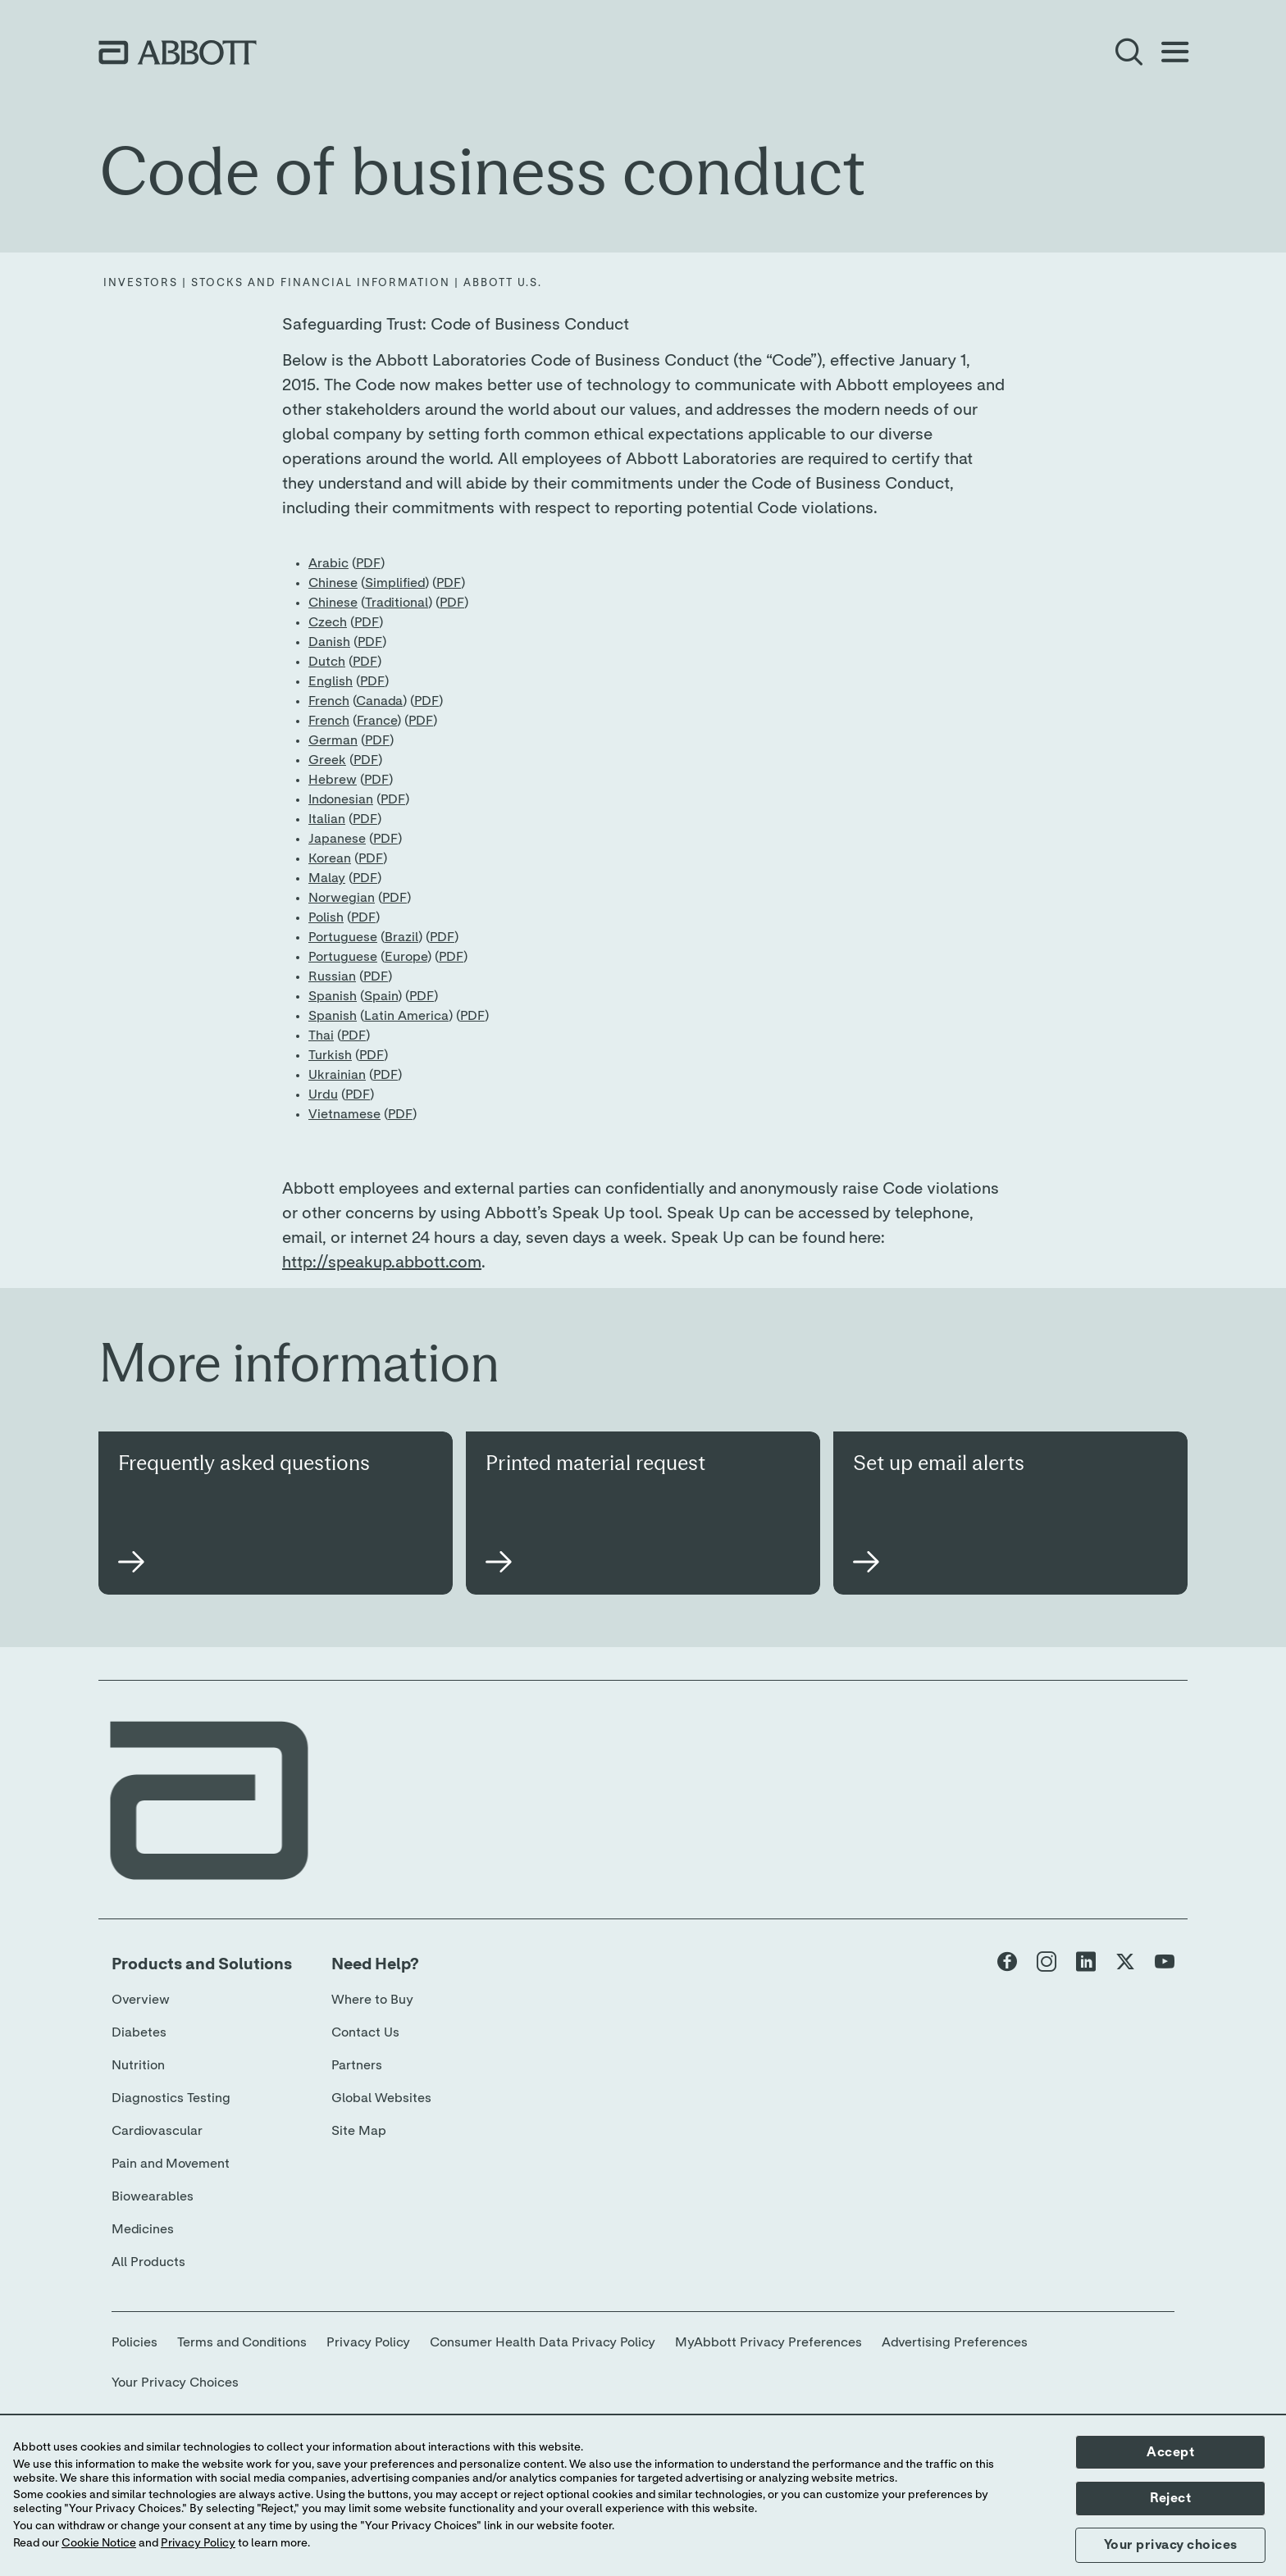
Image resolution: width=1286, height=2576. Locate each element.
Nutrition (138, 2065)
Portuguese (342, 937)
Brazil (401, 937)
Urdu (323, 1094)
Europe (406, 956)
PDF (368, 563)
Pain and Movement (171, 2163)
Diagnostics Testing (171, 2098)
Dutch (326, 661)
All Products (148, 2262)
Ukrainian (337, 1074)
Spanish (332, 996)
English (330, 681)
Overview (141, 1999)
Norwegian (341, 897)
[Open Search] (1128, 52)
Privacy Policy (368, 2342)
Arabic (328, 563)
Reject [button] (1170, 2498)
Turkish (330, 1055)
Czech (327, 622)
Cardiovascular (157, 2130)
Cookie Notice (99, 2543)
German (333, 740)
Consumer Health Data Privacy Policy (542, 2342)
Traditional (396, 602)
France (377, 720)
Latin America (406, 1015)
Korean (329, 858)
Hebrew (332, 779)
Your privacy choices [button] (1171, 2544)
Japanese (337, 838)
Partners (356, 2065)
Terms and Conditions (242, 2342)
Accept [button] (1170, 2452)
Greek (327, 760)
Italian (326, 819)
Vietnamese (344, 1114)
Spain (381, 996)
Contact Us (365, 2032)
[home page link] (177, 52)
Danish (329, 642)
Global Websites (381, 2098)
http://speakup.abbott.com (381, 1262)
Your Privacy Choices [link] (175, 2382)
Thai (321, 1035)
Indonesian (340, 799)
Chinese (333, 582)
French (328, 701)
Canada (379, 701)
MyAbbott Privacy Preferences (768, 2342)
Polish (326, 917)
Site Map (358, 2130)
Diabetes (139, 2032)
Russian (332, 976)
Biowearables (153, 2196)
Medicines (143, 2229)
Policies (134, 2342)
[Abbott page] (1007, 1965)
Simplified (395, 582)
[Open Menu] (1174, 52)
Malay (326, 878)
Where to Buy (372, 1999)
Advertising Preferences (955, 2342)
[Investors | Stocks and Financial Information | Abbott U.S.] (322, 283)
